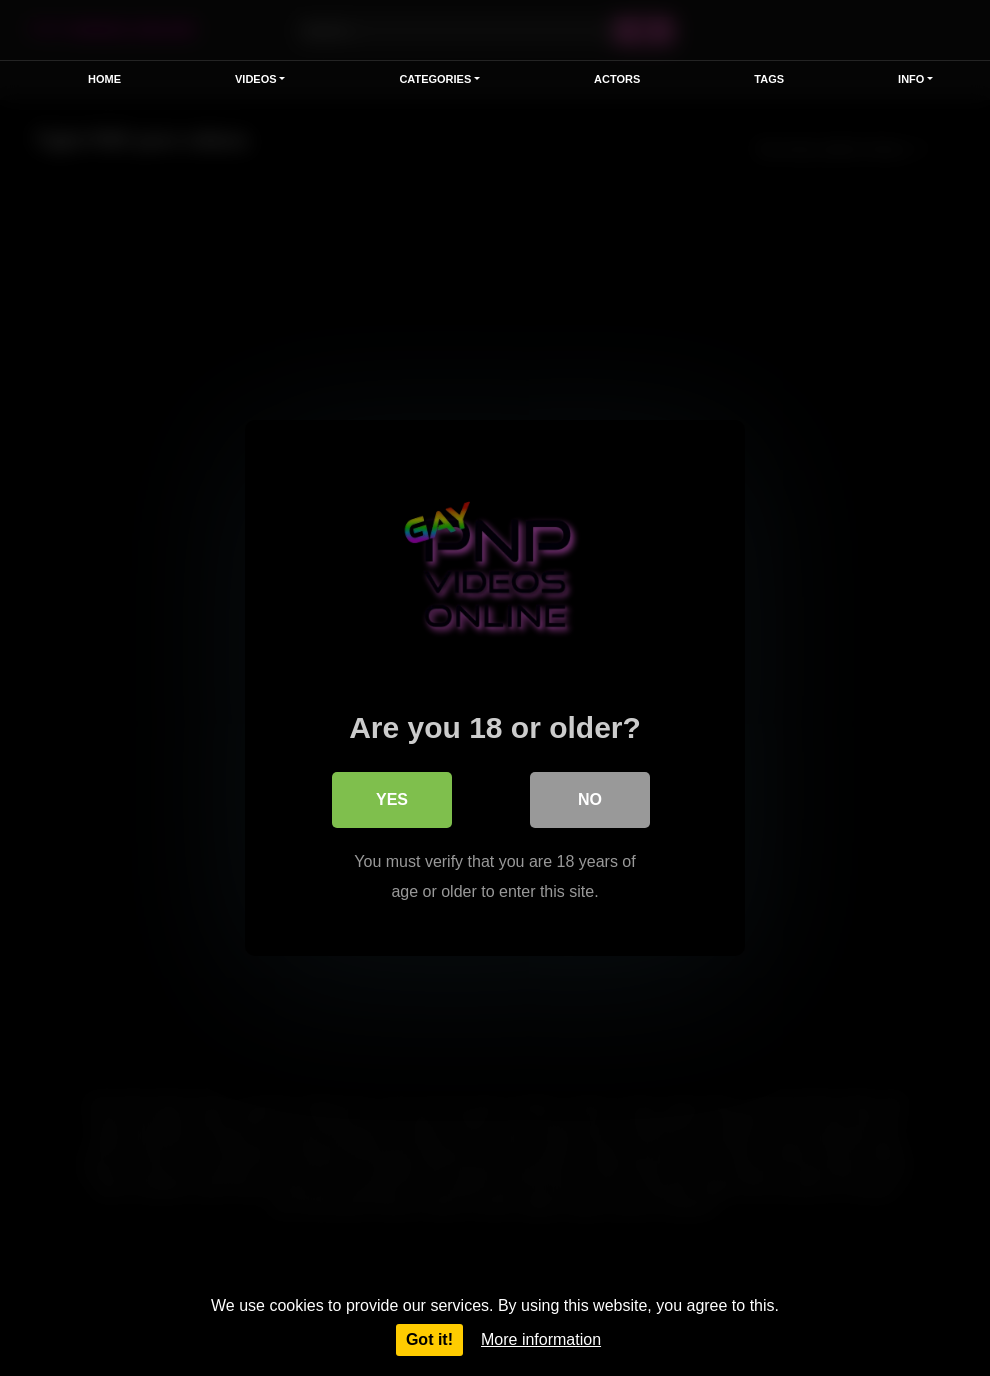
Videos (256, 79)
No (590, 799)
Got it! (429, 1339)
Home (104, 79)
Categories (435, 79)
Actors (617, 79)
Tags (769, 79)
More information (541, 1339)
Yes (392, 799)
